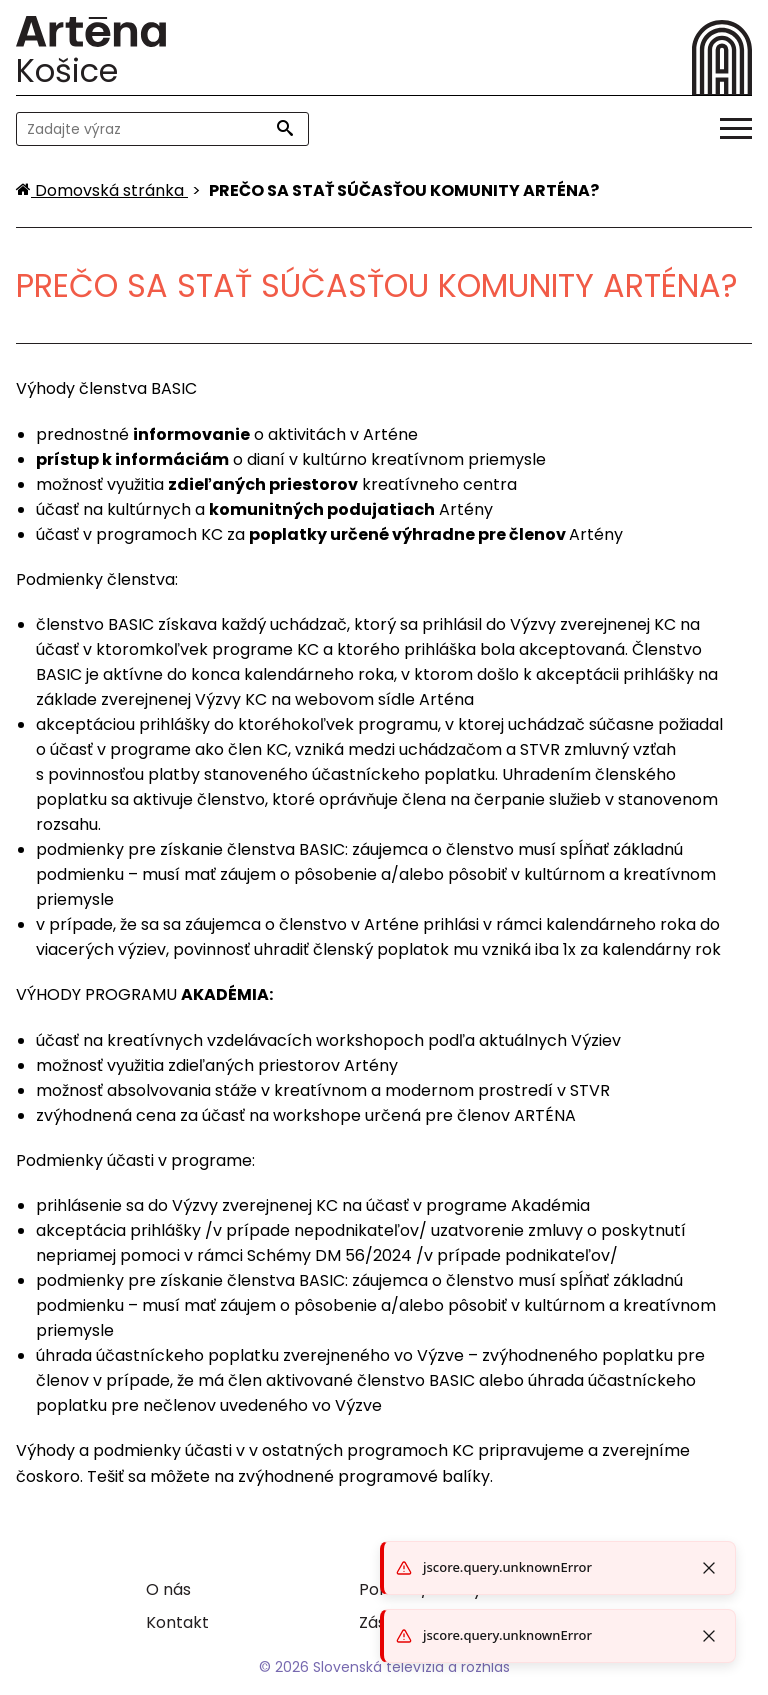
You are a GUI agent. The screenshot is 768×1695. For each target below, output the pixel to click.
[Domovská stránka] (102, 190)
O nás (168, 1589)
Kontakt (177, 1622)
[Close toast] (709, 1636)
